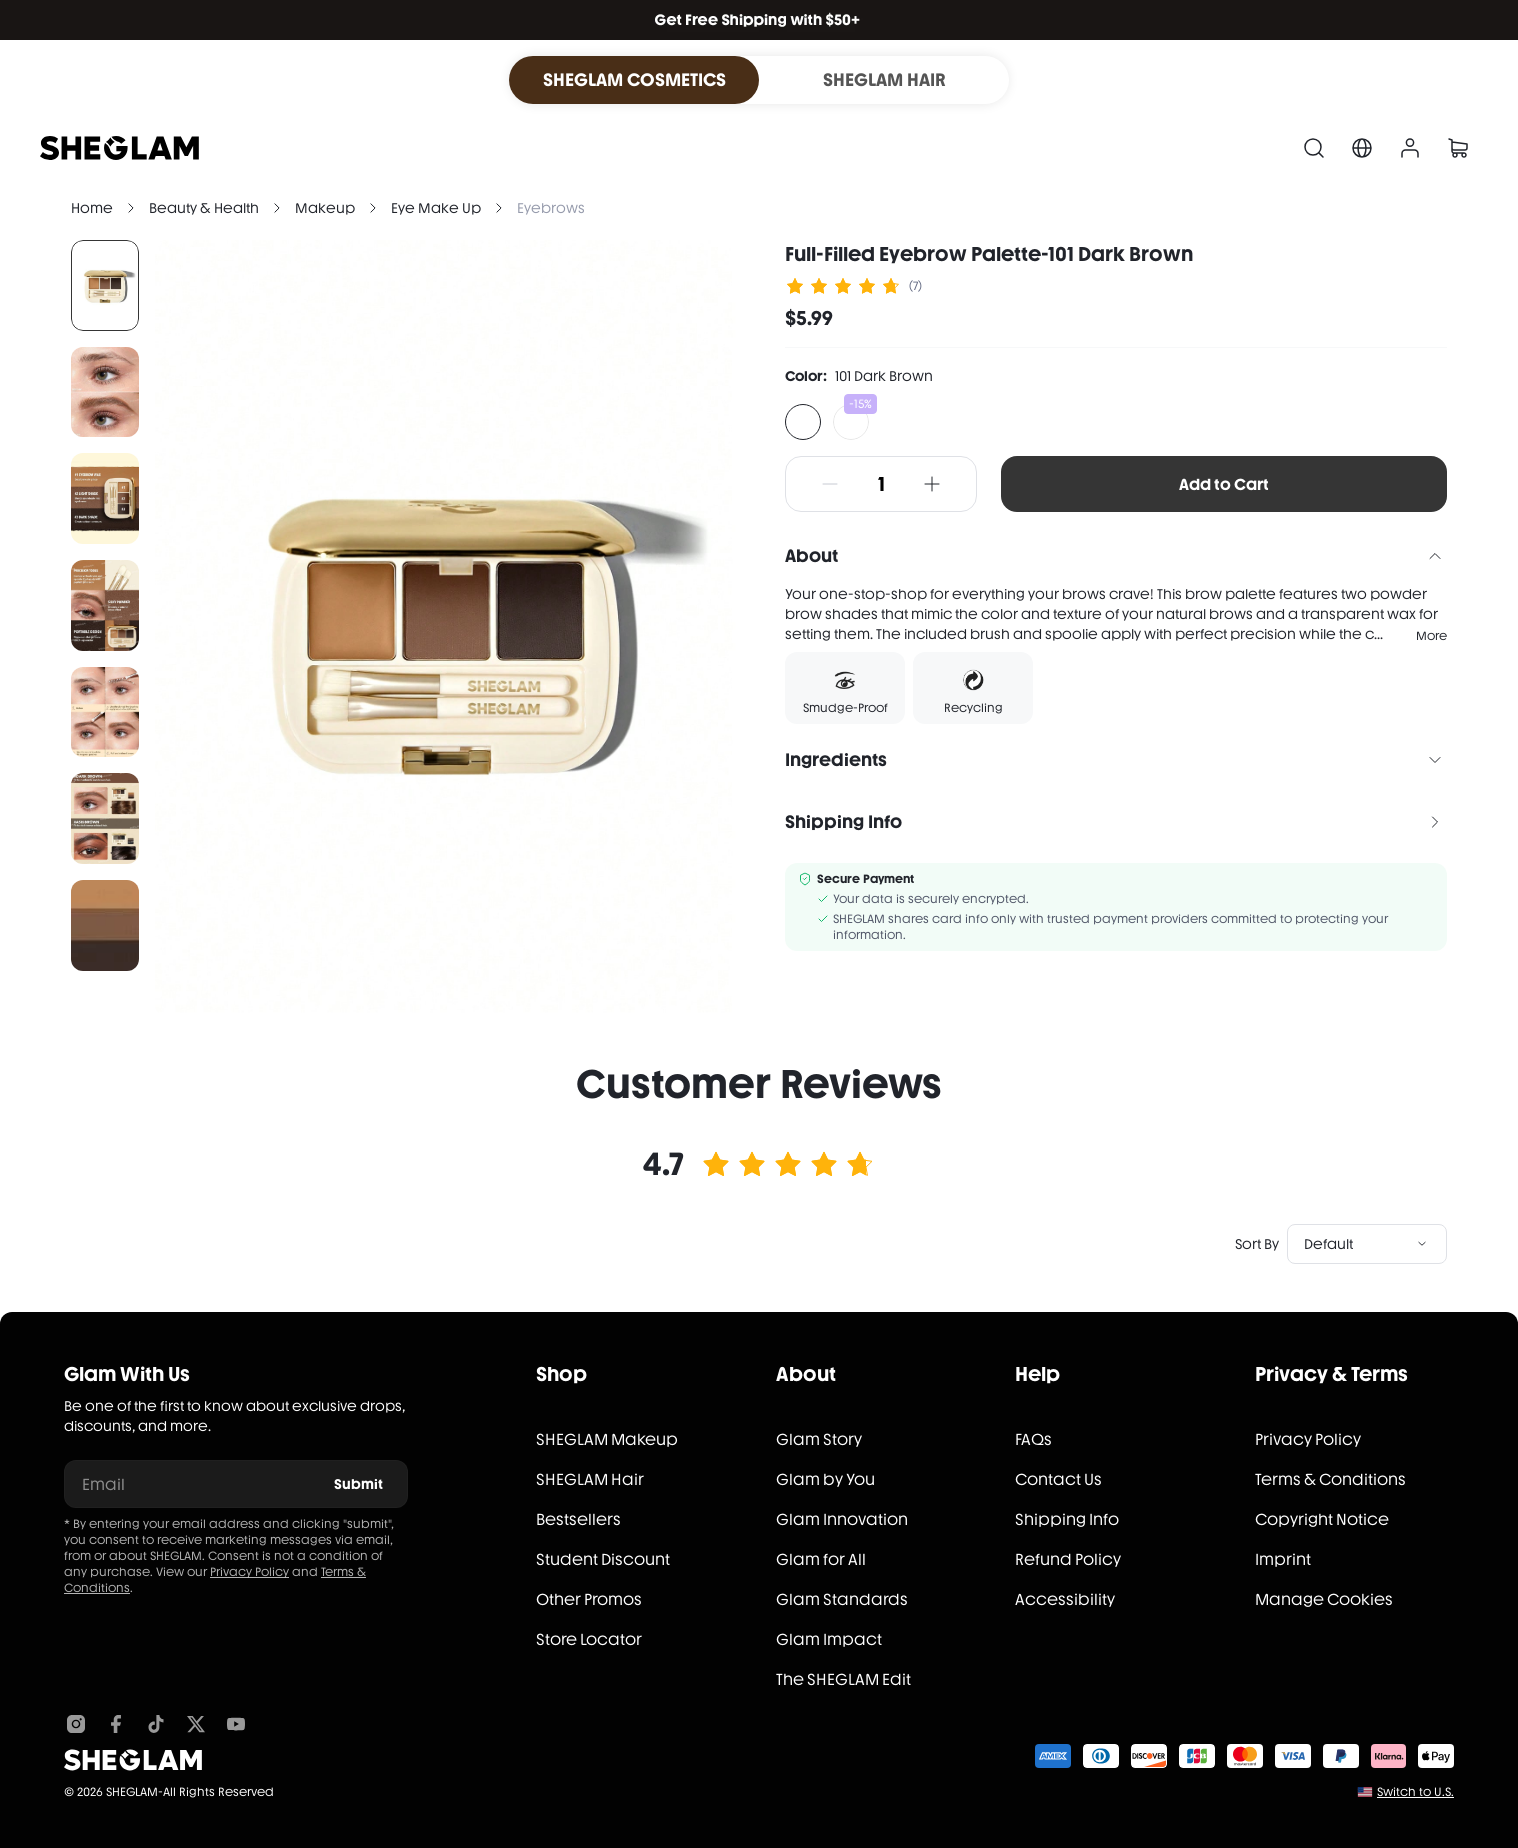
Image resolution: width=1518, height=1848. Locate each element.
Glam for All (821, 1559)
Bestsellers (578, 1519)
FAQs (1033, 1439)
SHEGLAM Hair (590, 1479)
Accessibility (1065, 1599)
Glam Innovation (842, 1519)
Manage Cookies (1324, 1599)
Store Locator (589, 1639)
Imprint (1283, 1559)
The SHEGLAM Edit (843, 1679)
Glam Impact (829, 1639)
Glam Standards (842, 1599)
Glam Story (819, 1439)
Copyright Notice (1322, 1519)
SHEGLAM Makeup (607, 1439)
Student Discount (603, 1559)
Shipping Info (1067, 1519)
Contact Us (1058, 1479)
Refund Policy (1068, 1559)
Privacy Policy (249, 1572)
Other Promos (589, 1599)
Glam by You (825, 1479)
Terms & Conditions (1330, 1479)
